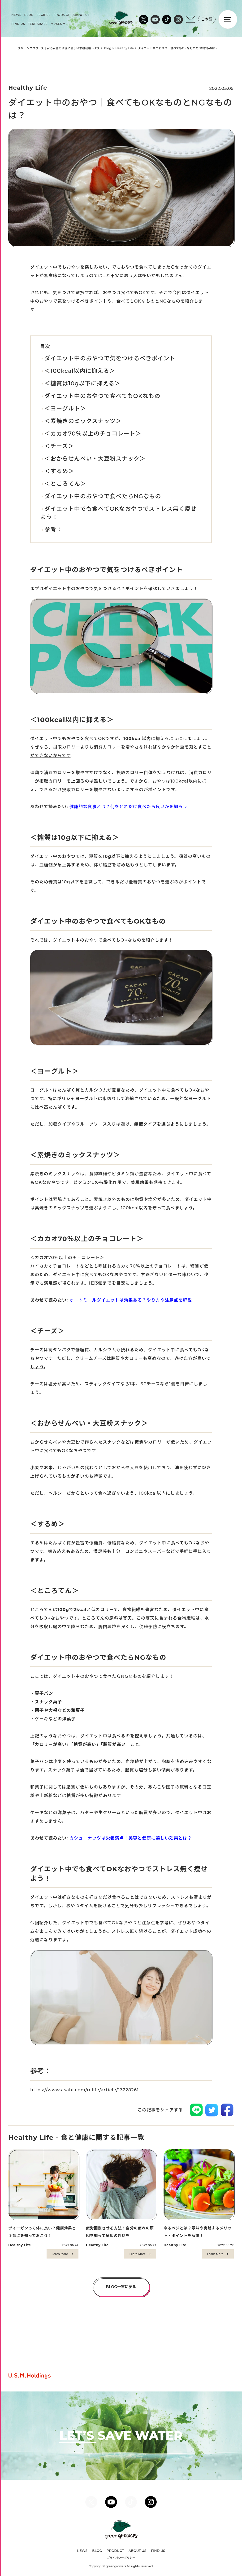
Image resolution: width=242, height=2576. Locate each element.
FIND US (18, 24)
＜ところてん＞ (65, 483)
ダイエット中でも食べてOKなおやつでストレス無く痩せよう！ (118, 512)
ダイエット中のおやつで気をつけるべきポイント (109, 358)
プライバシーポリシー (121, 2557)
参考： (53, 529)
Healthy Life (124, 48)
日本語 (206, 19)
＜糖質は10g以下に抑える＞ (82, 383)
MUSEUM (58, 24)
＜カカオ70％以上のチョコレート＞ (92, 433)
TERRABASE (38, 24)
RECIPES (43, 15)
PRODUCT (61, 15)
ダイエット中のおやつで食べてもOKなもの (102, 395)
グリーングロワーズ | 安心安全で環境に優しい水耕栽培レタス (59, 48)
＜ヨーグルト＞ (65, 408)
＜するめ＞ (59, 471)
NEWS (16, 15)
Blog (107, 48)
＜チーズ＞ (59, 446)
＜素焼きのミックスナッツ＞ (83, 421)
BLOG (28, 15)
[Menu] (227, 19)
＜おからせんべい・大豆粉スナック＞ (95, 458)
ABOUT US (81, 15)
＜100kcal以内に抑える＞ (79, 370)
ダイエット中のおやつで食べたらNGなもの (102, 496)
